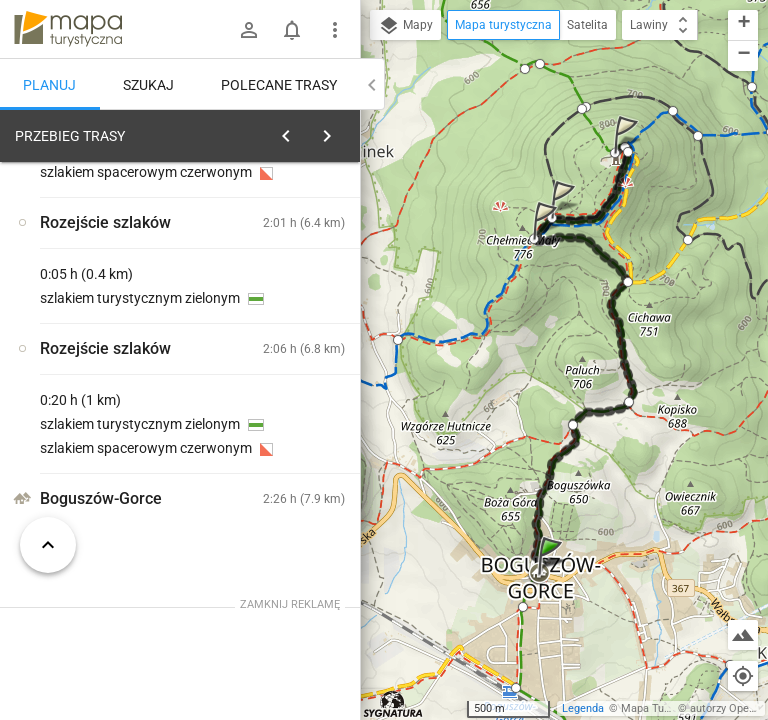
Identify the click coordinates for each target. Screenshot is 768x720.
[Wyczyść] (338, 131)
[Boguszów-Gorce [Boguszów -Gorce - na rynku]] (108, 443)
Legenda (583, 708)
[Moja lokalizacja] (743, 676)
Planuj (49, 85)
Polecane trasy (279, 85)
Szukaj (148, 85)
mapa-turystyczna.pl (68, 29)
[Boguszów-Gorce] (288, 400)
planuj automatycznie (281, 276)
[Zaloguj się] (249, 30)
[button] (553, 575)
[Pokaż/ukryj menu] (335, 30)
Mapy (405, 26)
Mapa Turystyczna (666, 708)
